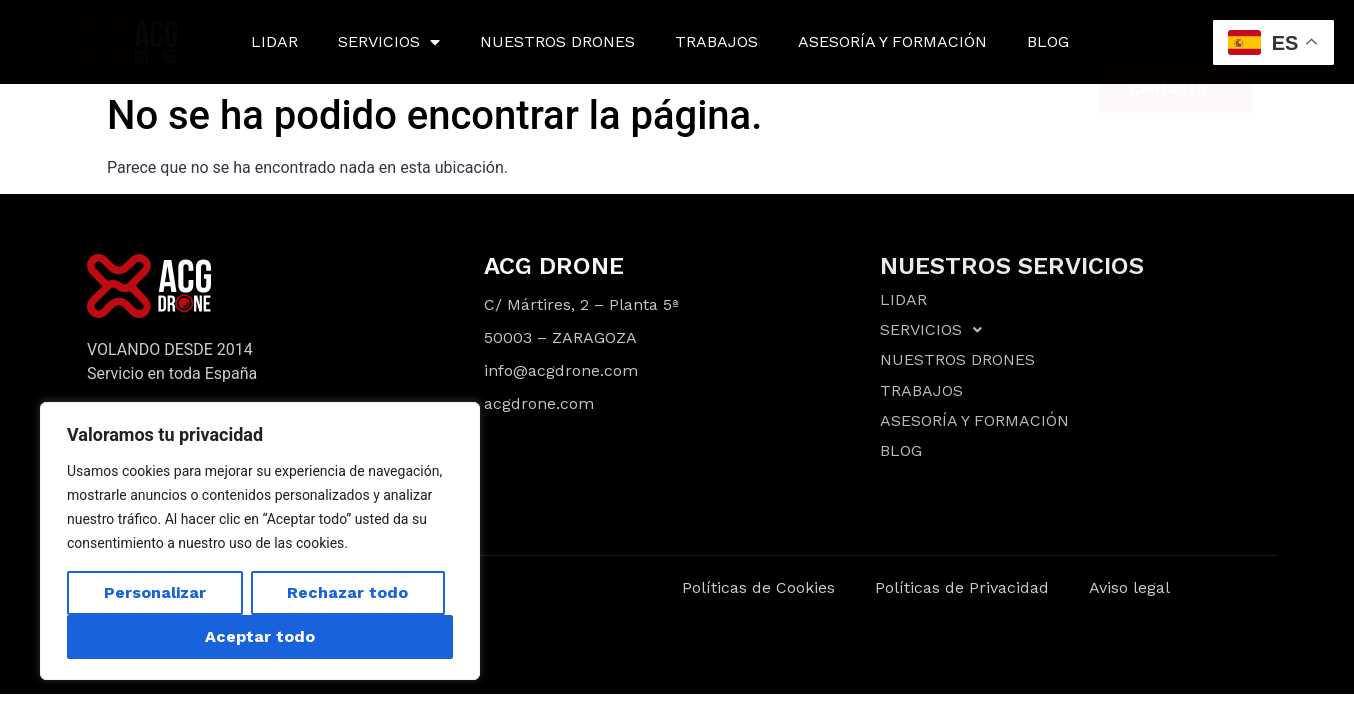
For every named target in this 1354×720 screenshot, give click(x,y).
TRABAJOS (716, 41)
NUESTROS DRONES (557, 41)
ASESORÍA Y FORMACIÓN (892, 41)
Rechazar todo (347, 592)
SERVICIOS (389, 42)
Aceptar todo (260, 636)
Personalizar (155, 592)
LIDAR (274, 41)
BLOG (1048, 41)
